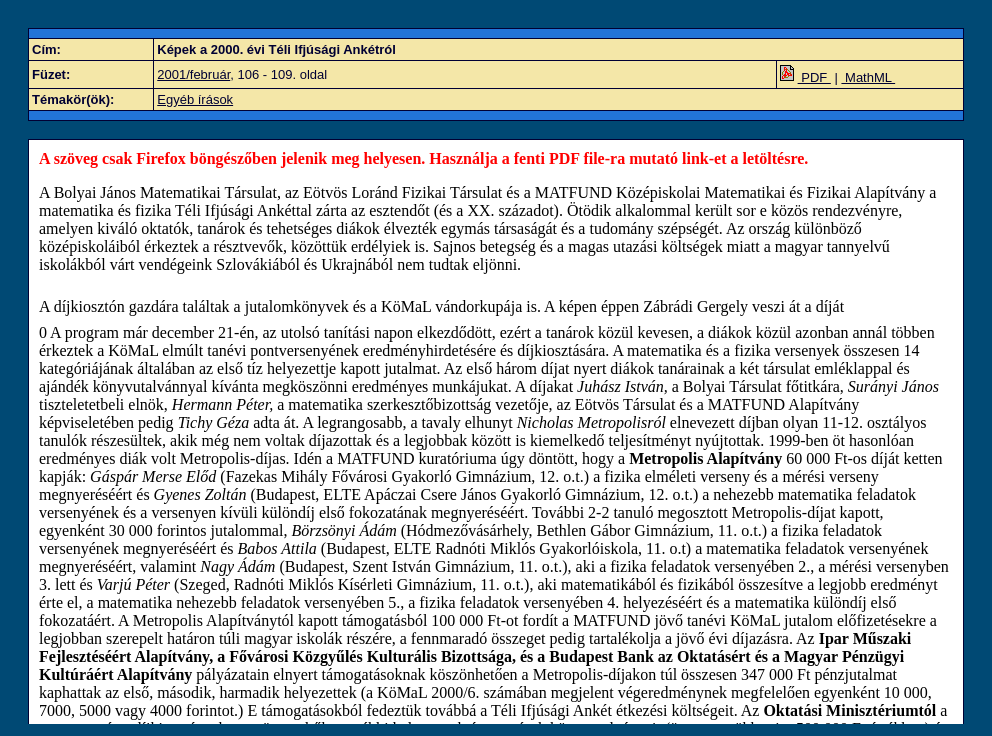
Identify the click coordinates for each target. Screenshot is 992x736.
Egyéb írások (195, 99)
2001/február (193, 74)
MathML (868, 77)
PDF (805, 77)
